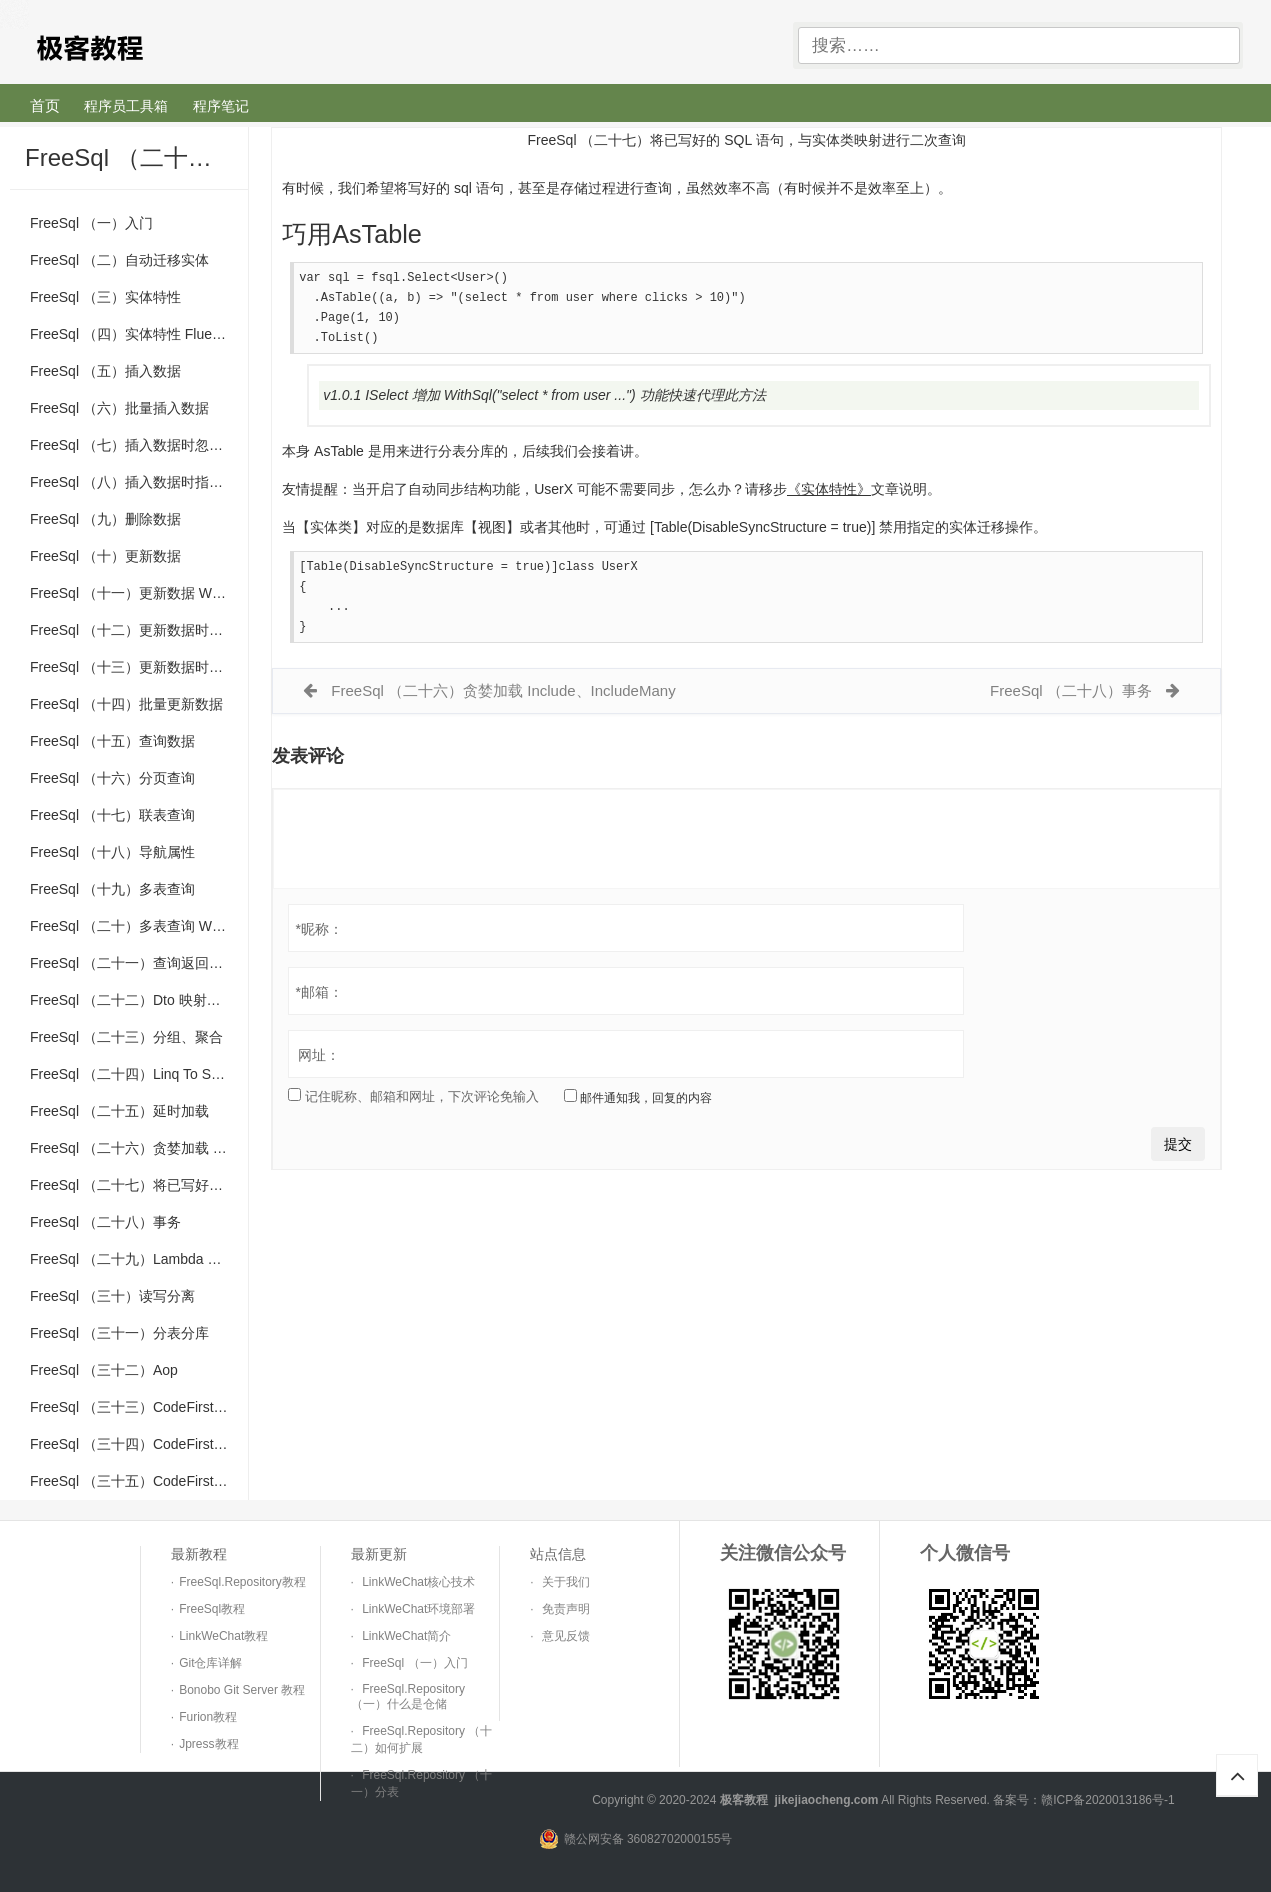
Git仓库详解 (210, 1663)
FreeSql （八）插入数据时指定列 (133, 482)
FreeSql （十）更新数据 (105, 556)
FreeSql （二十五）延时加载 (119, 1111)
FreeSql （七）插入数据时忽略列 (133, 445)
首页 (45, 105)
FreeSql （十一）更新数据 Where (135, 593)
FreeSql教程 (212, 1609)
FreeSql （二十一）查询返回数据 (133, 963)
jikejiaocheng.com (826, 1800)
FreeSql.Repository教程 (242, 1582)
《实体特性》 (829, 493)
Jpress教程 (208, 1744)
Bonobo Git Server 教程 (242, 1690)
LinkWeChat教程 (223, 1636)
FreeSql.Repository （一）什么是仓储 (408, 1696)
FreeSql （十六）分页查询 (112, 778)
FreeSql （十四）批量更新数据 (126, 704)
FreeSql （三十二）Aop (104, 1370)
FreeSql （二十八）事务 (105, 1222)
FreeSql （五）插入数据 (105, 371)
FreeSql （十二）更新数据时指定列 (139, 630)
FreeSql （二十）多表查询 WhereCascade (139, 926)
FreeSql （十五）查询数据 (112, 741)
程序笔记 (221, 106)
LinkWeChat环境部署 (418, 1609)
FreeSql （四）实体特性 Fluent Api (138, 334)
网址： (319, 1063)
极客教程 (159, 46)
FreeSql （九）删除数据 (105, 519)
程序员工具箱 (126, 106)
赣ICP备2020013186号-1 (1107, 1800)
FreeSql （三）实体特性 (105, 297)
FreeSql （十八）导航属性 (112, 852)
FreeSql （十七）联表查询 (112, 815)
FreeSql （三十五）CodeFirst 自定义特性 (139, 1481)
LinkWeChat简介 (406, 1636)
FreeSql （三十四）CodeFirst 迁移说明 (139, 1444)
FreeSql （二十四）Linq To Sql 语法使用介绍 (139, 1074)
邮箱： (318, 1000)
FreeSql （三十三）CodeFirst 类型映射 (139, 1407)
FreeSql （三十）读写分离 (112, 1296)
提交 (1178, 1152)
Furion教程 (208, 1717)
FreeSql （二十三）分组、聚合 (126, 1037)
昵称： (318, 937)
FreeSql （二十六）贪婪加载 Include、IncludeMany (139, 1148)
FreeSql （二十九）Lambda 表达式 (139, 1259)
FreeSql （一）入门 (91, 223)
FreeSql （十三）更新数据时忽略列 (139, 667)
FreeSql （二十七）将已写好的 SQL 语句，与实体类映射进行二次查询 (139, 1185)
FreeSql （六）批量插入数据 (119, 408)
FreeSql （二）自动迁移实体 (119, 260)
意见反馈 (566, 1636)
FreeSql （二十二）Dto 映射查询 (132, 1000)
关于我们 (566, 1582)
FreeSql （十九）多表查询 (112, 889)
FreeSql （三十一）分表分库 (119, 1333)
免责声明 (566, 1609)
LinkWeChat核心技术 (418, 1582)
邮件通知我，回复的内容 (638, 1105)
